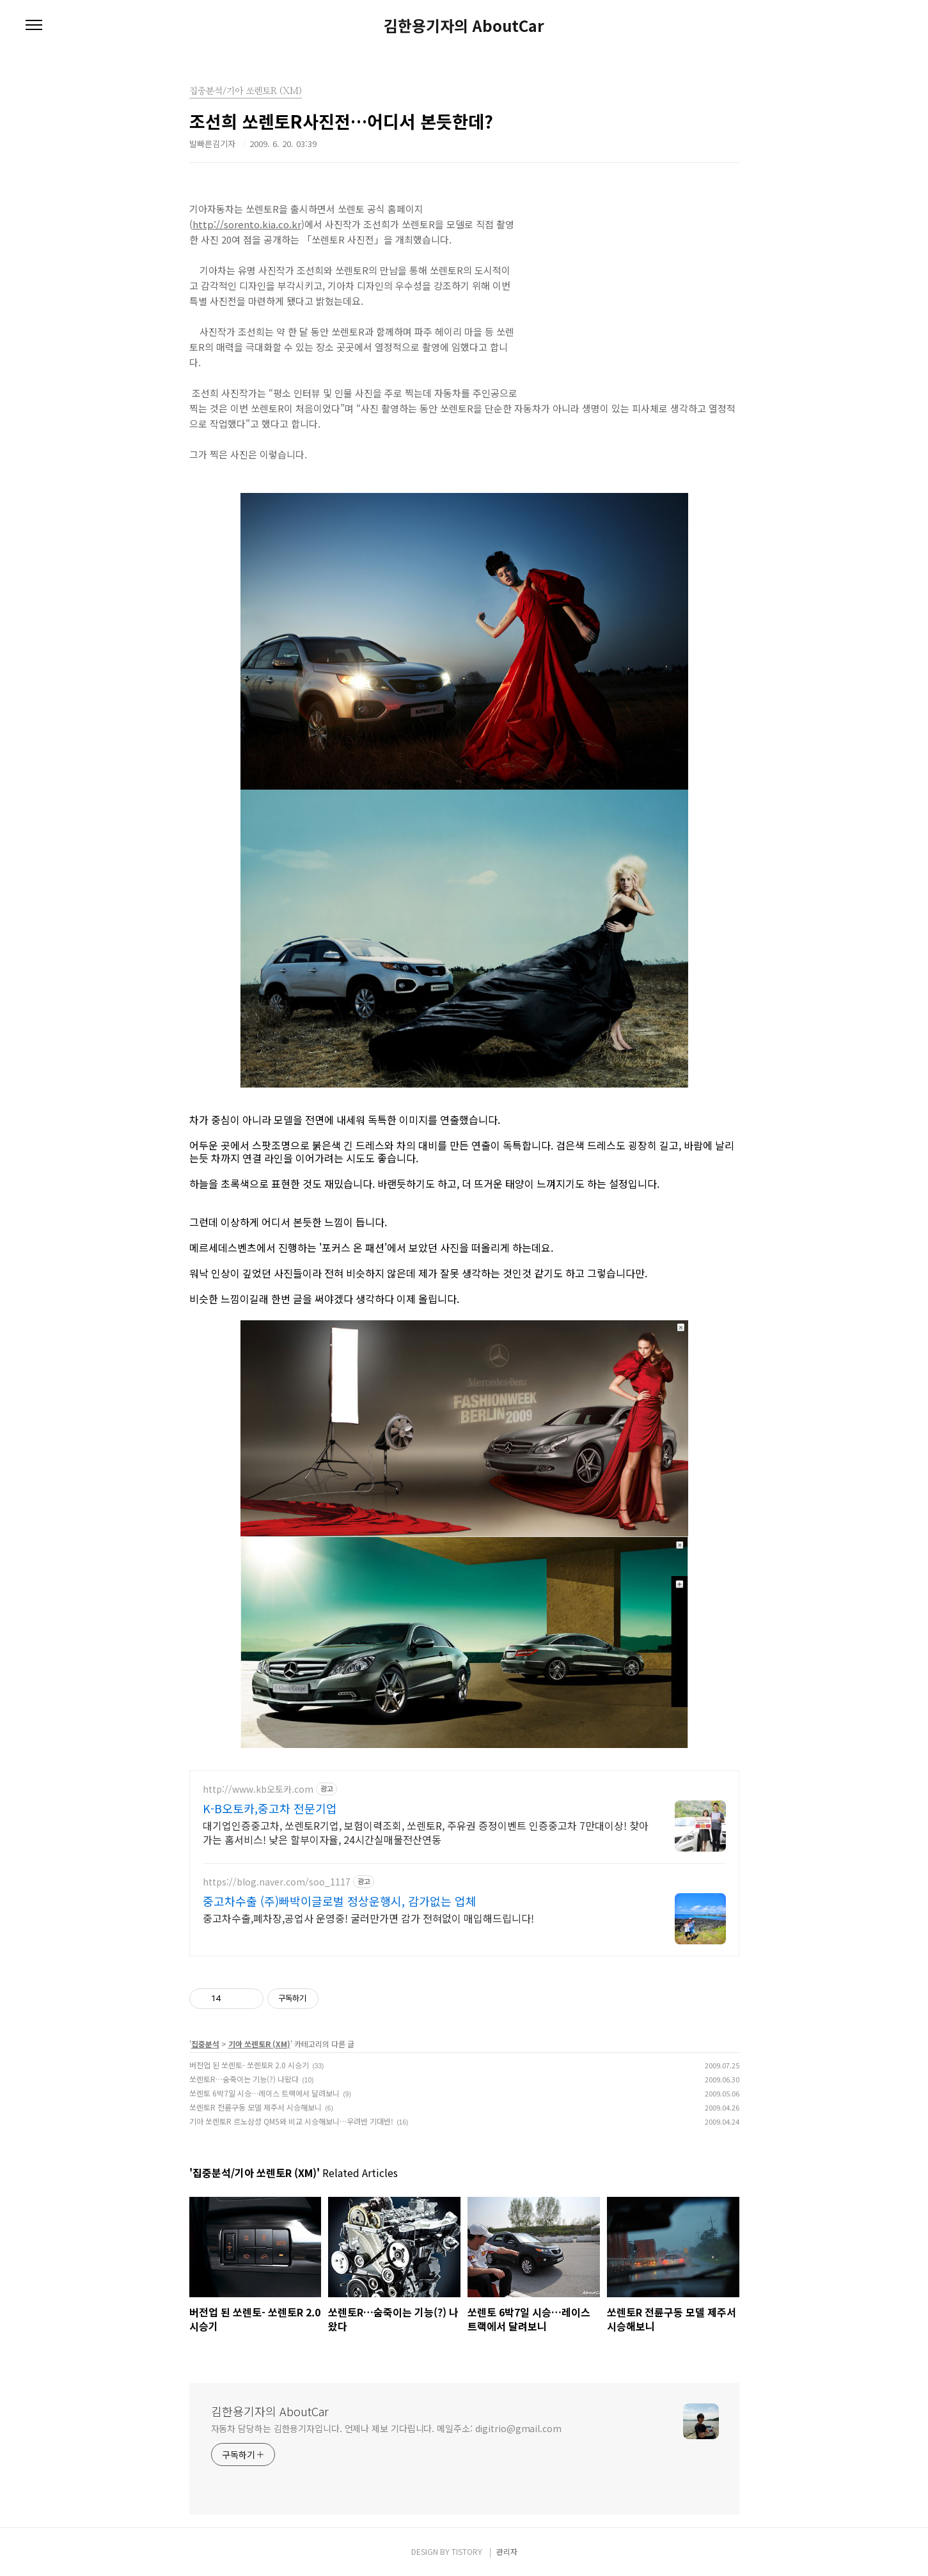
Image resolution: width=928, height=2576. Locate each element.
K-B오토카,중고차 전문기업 (270, 1808)
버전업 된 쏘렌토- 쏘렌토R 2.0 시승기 (249, 2064)
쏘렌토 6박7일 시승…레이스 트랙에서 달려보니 (264, 2093)
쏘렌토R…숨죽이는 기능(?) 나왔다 (244, 2078)
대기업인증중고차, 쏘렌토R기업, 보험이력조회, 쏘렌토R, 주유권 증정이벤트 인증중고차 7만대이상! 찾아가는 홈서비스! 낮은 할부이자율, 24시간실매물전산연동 (426, 1832)
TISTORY (467, 2551)
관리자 (506, 2551)
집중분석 (205, 2043)
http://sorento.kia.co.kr (247, 224)
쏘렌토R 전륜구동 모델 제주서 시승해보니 (255, 2107)
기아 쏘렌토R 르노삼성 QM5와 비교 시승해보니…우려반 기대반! (291, 2121)
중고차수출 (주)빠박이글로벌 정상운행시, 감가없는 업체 (339, 1901)
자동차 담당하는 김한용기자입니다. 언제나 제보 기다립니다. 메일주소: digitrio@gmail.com (386, 2428)
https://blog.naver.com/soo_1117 (276, 1882)
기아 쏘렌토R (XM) (259, 2043)
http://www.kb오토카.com (258, 1789)
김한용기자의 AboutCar (464, 25)
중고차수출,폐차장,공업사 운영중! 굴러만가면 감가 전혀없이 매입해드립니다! (368, 1917)
